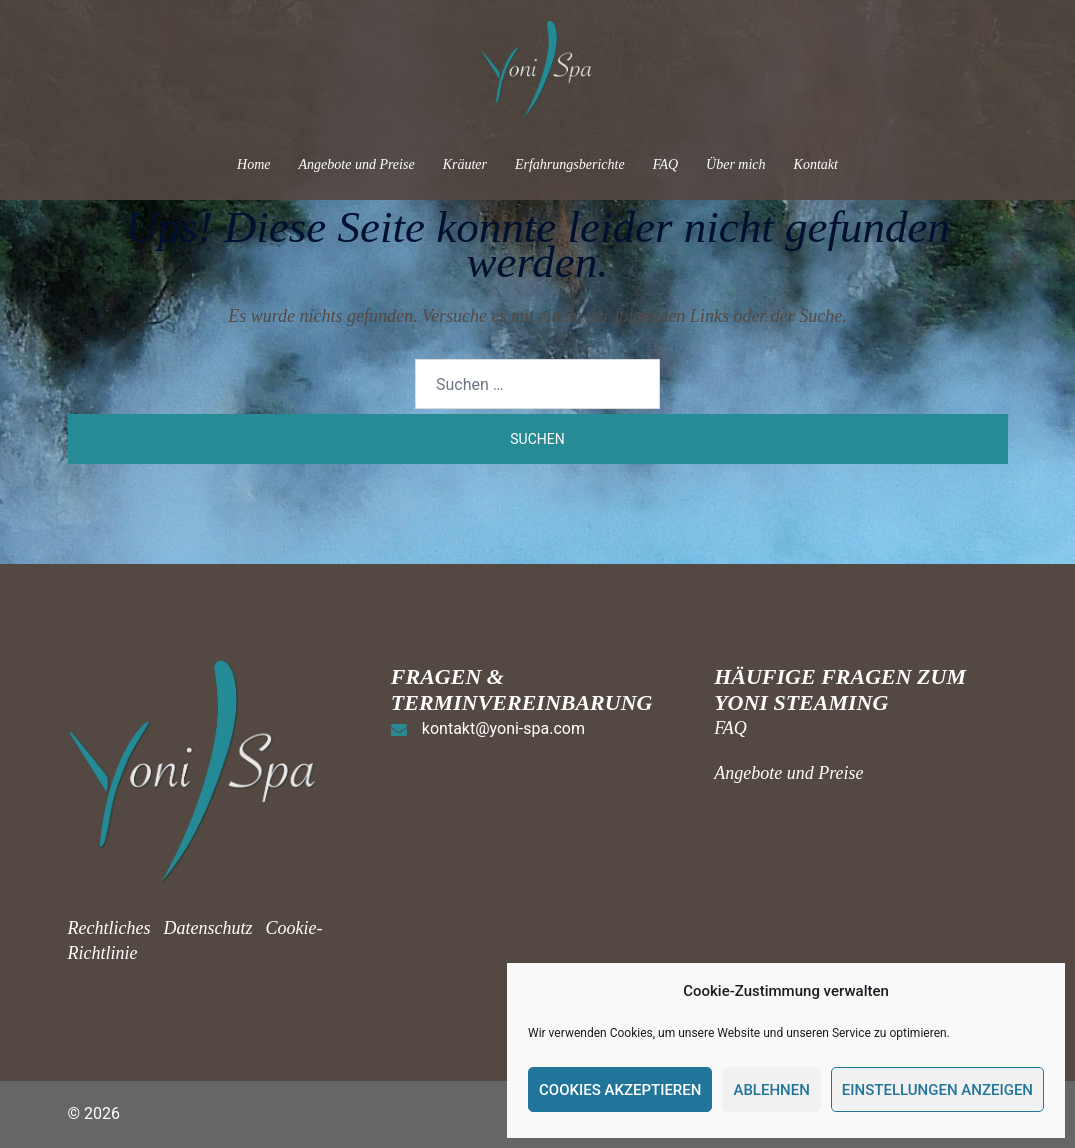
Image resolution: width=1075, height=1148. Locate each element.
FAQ (665, 164)
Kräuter (465, 164)
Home (253, 164)
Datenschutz (207, 928)
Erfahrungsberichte (570, 164)
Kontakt (816, 164)
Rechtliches (111, 928)
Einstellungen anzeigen (937, 1090)
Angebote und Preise (357, 164)
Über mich (736, 164)
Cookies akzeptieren (620, 1090)
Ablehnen (771, 1090)
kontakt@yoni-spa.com (503, 728)
